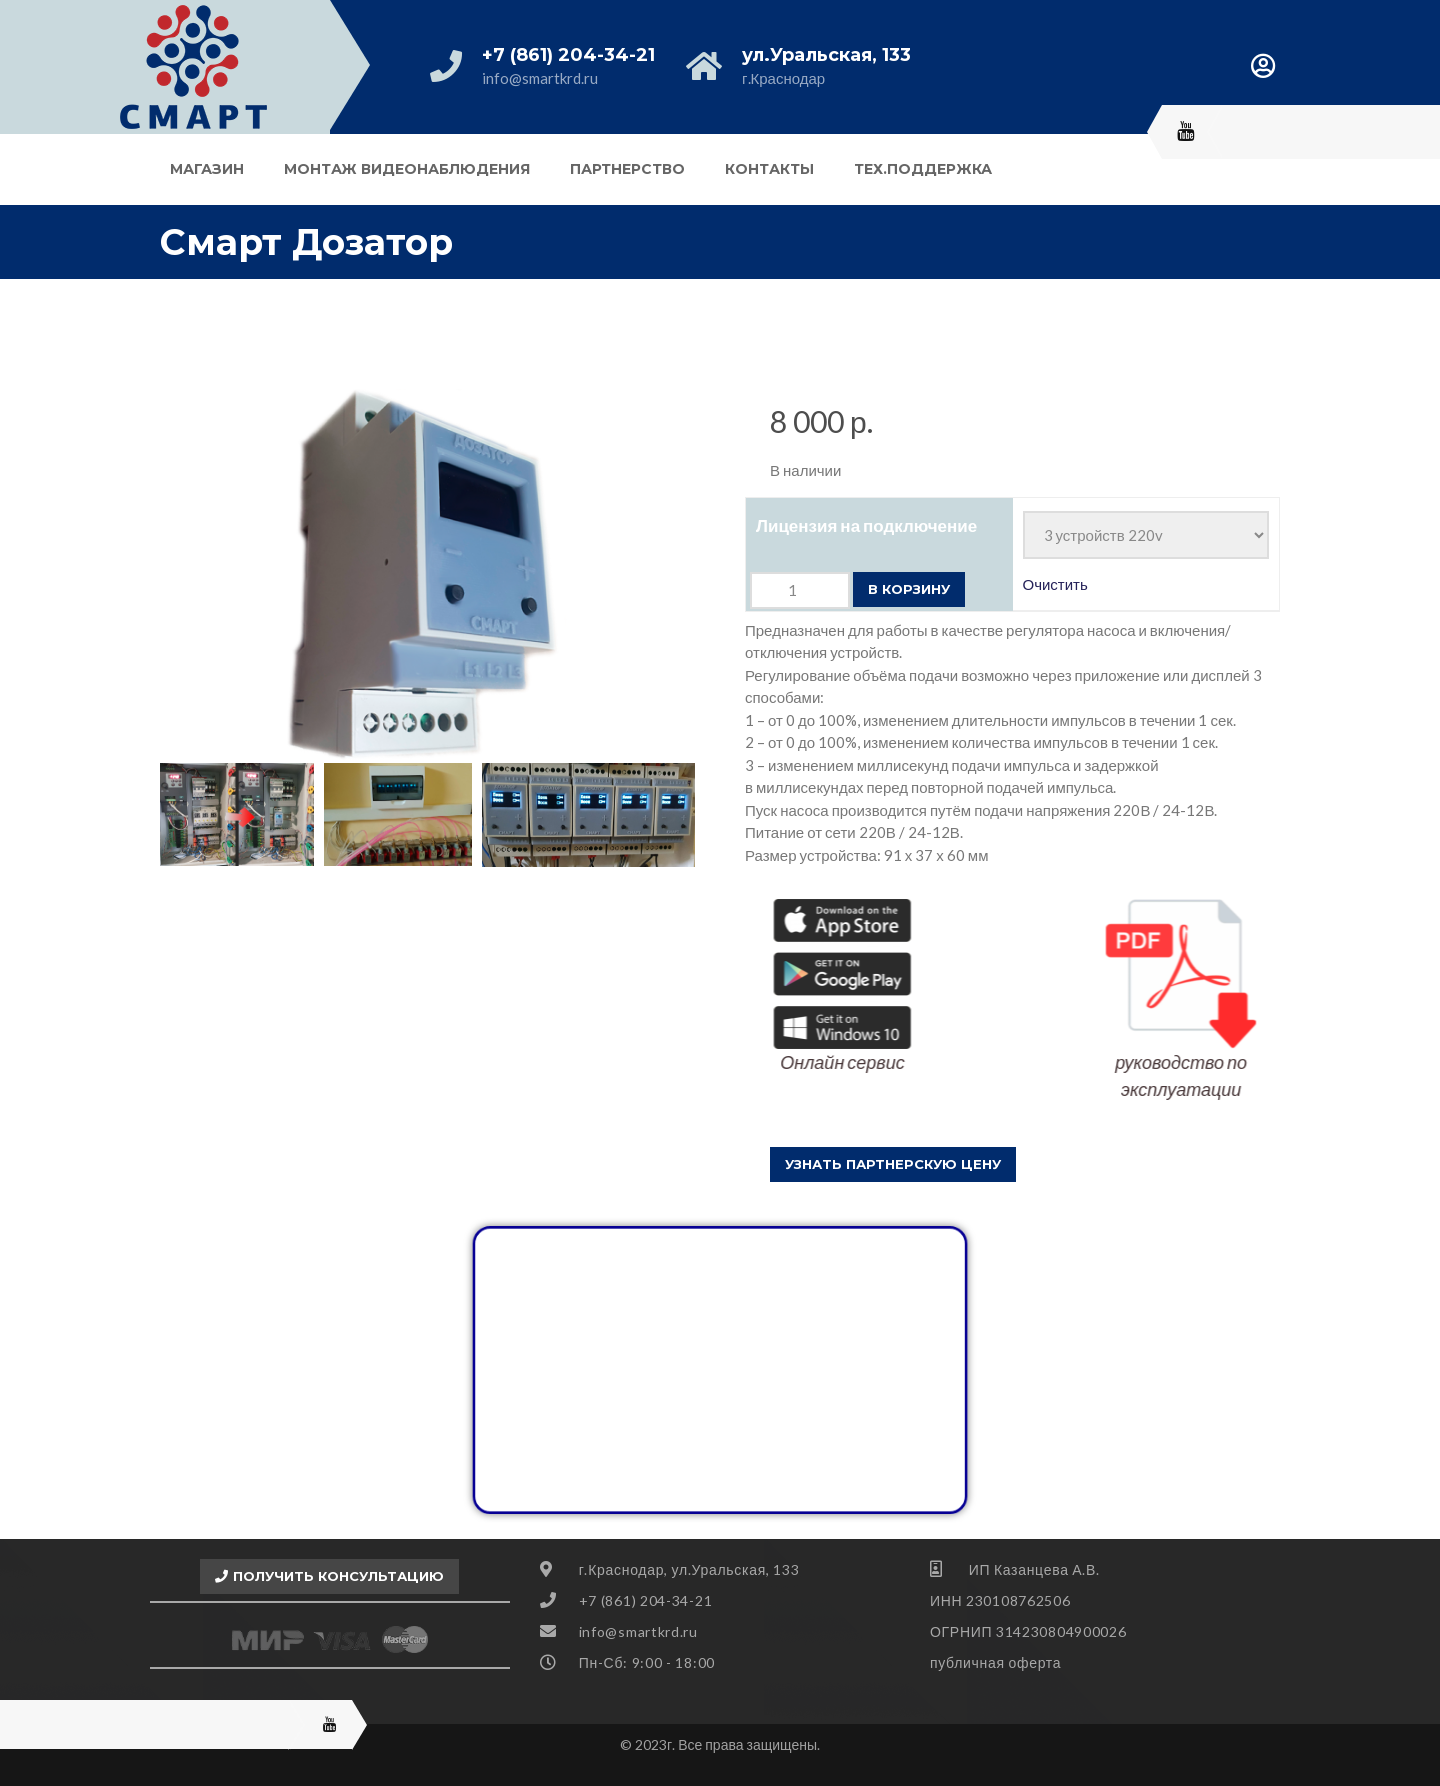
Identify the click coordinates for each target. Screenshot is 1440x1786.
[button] (893, 1165)
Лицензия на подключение (866, 525)
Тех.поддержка (923, 169)
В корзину (909, 589)
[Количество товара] (800, 590)
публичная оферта (995, 1662)
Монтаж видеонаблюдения (407, 169)
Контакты (769, 169)
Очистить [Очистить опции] (1055, 584)
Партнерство (627, 169)
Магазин (207, 169)
